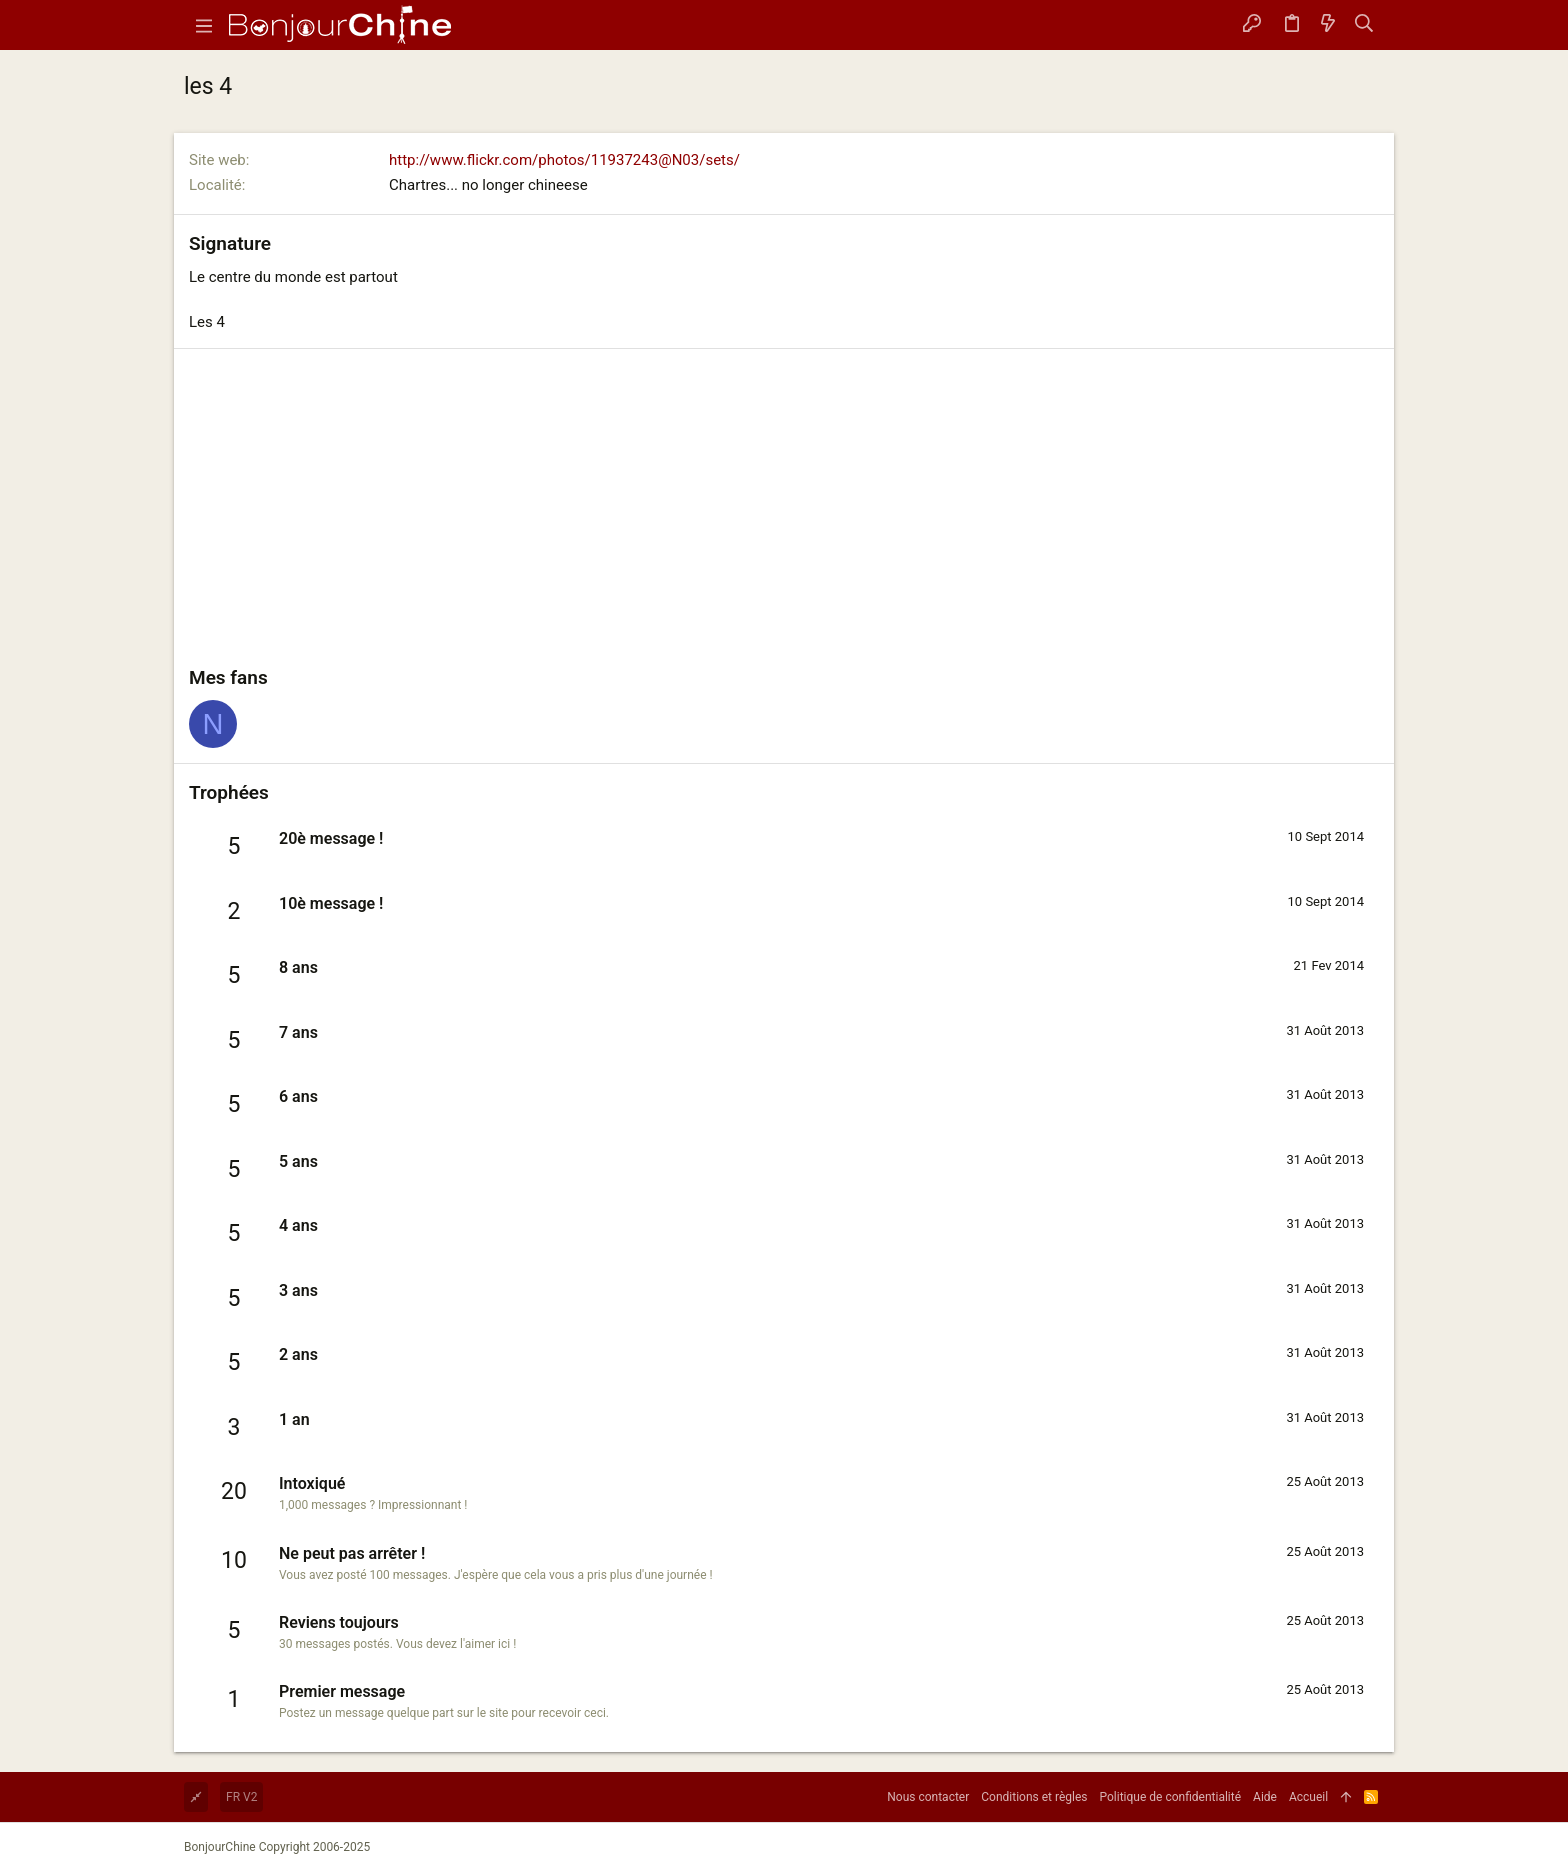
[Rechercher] (1364, 25)
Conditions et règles (1034, 1797)
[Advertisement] (784, 514)
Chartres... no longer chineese (488, 185)
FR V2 (241, 1797)
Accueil (1308, 1797)
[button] (204, 25)
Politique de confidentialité (1171, 1797)
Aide (1265, 1797)
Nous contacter (928, 1797)
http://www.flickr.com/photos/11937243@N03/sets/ (564, 160)
